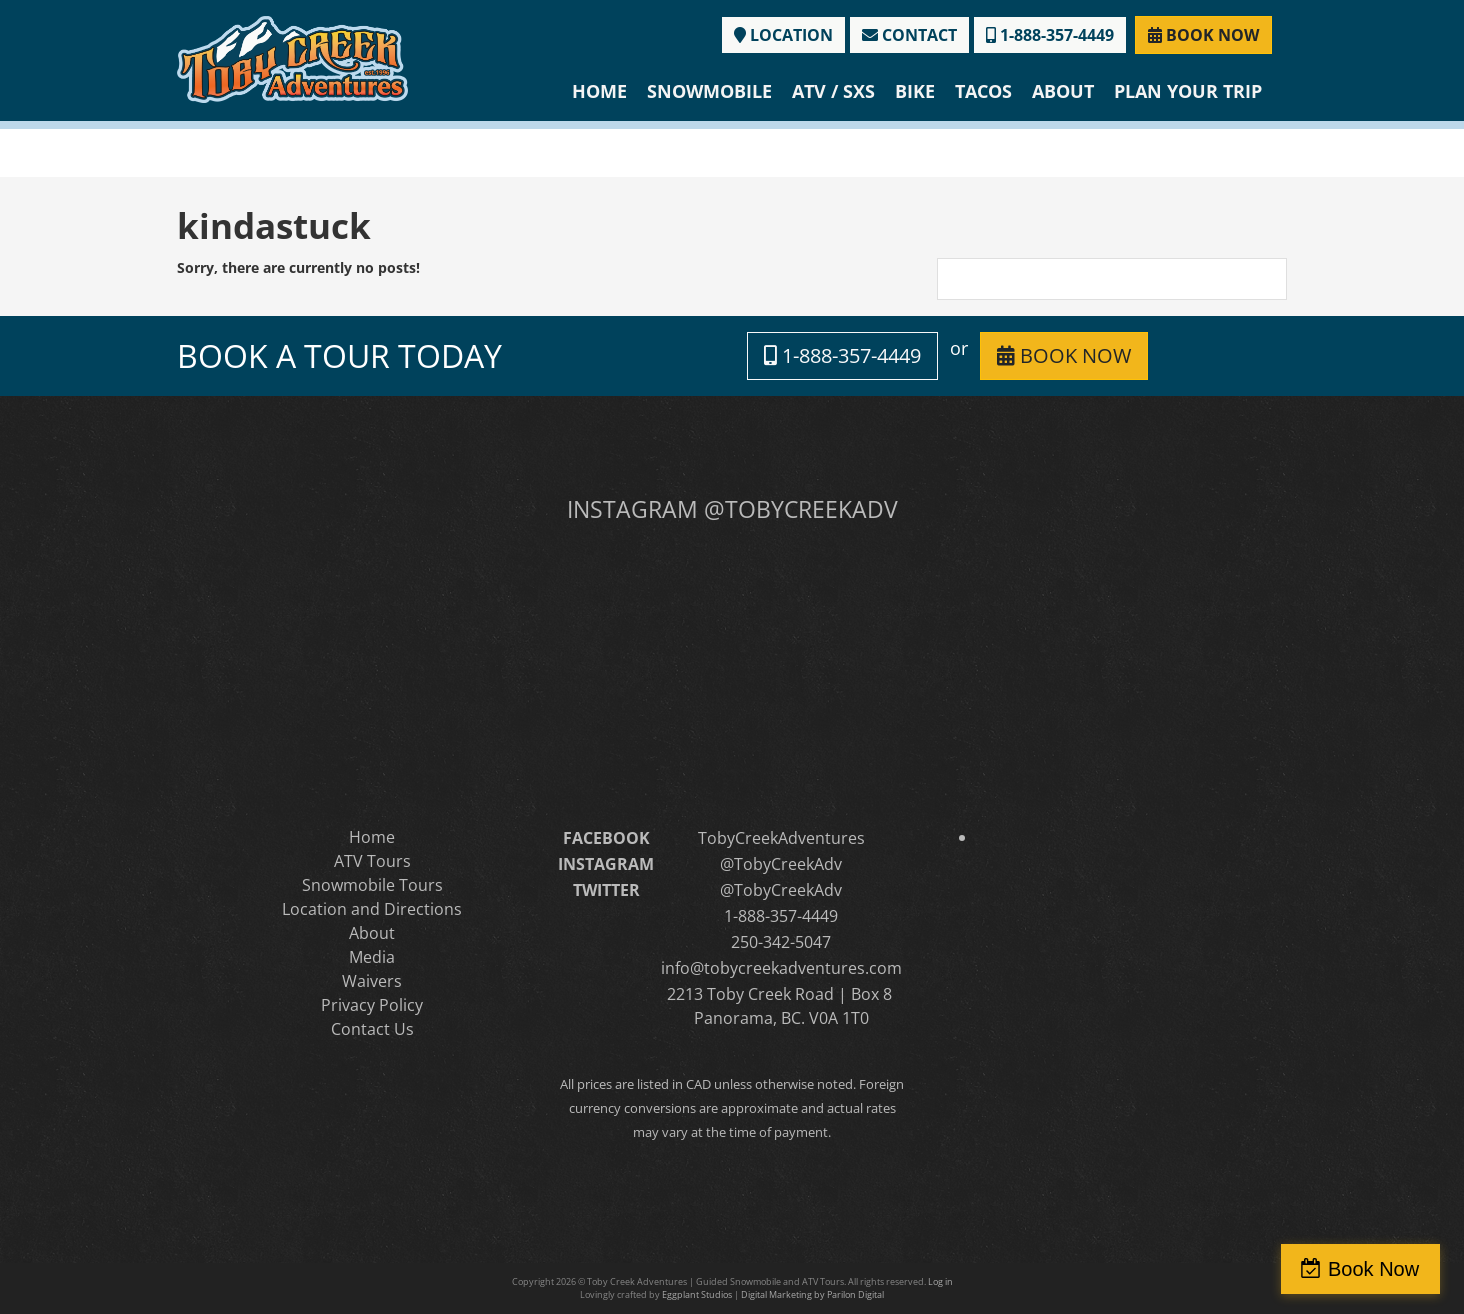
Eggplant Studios (697, 1294)
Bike (915, 91)
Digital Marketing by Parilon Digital (812, 1294)
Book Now (1377, 1269)
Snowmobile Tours (372, 885)
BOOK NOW (1203, 35)
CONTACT (909, 35)
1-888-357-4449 (1050, 35)
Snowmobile (709, 91)
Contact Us (372, 1029)
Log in (940, 1281)
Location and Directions (372, 909)
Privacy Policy (372, 1005)
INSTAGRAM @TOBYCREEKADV (732, 509)
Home (599, 91)
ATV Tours (372, 861)
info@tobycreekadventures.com (781, 968)
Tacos (983, 91)
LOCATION (783, 35)
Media (372, 957)
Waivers (372, 981)
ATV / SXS (833, 91)
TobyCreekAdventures (781, 838)
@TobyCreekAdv (781, 864)
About (1063, 91)
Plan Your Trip (1188, 91)
